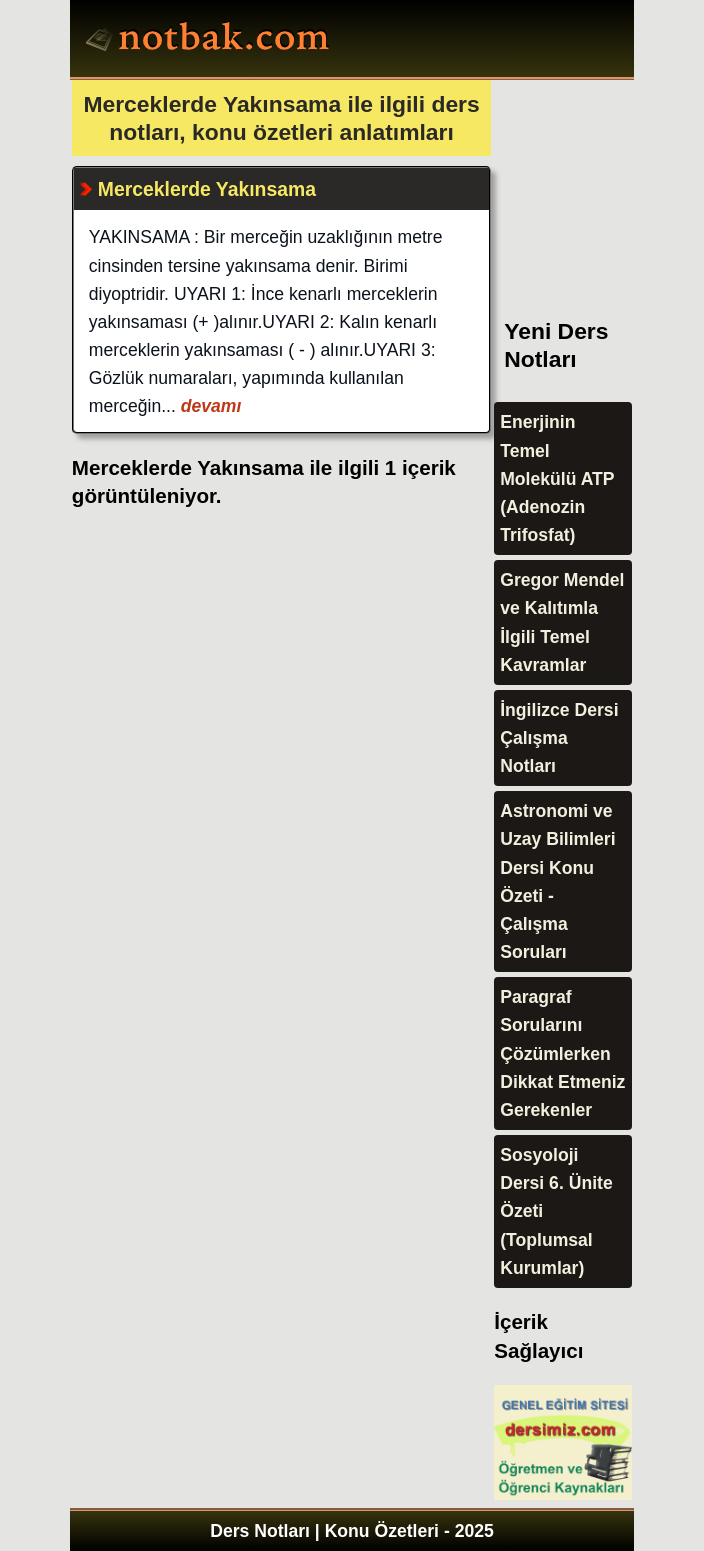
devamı (209, 406)
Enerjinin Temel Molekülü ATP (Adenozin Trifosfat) (557, 478)
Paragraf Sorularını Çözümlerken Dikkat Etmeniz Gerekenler (562, 1053)
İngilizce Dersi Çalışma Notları (559, 738)
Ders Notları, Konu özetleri (210, 41)
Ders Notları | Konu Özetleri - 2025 (352, 1531)
